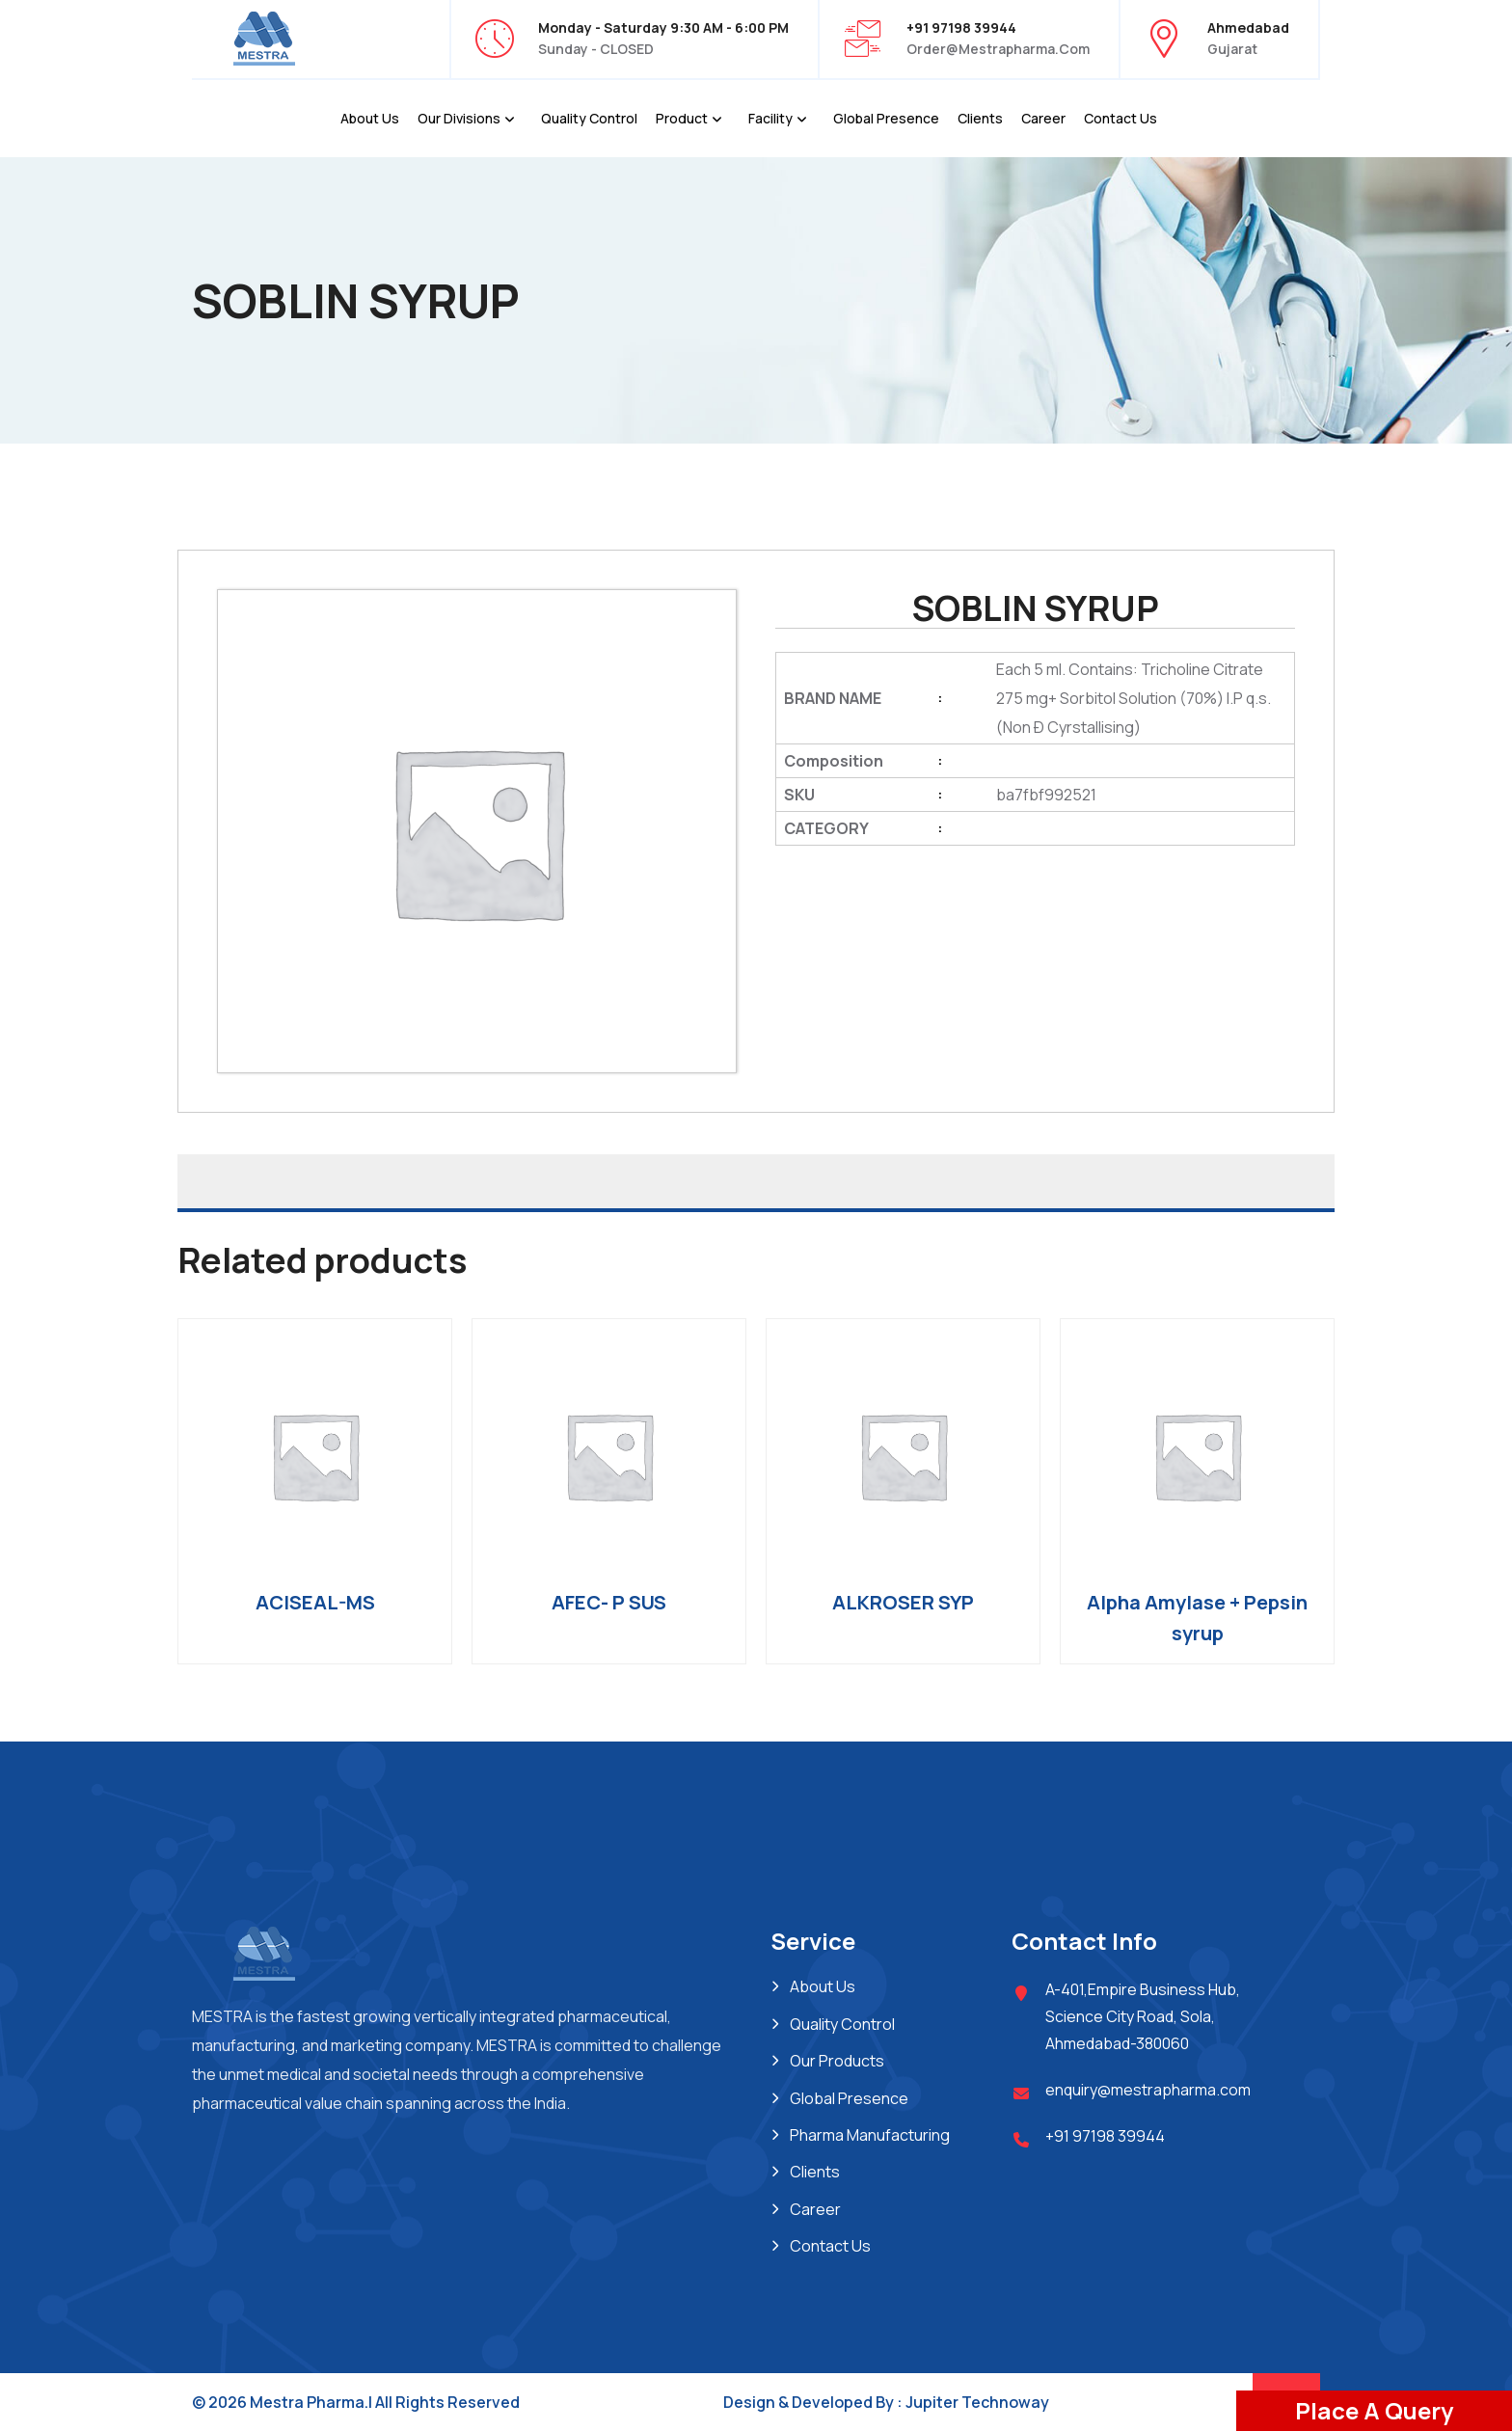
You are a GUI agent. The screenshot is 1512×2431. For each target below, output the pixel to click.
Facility (770, 118)
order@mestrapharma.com (998, 49)
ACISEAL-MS (315, 1602)
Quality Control (589, 118)
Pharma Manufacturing (870, 2135)
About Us (369, 118)
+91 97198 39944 (1105, 2136)
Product (682, 118)
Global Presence (886, 118)
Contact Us (1120, 118)
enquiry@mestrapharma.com (1148, 2089)
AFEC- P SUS (609, 1602)
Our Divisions (459, 118)
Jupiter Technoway (977, 2402)
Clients (980, 118)
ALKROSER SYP (903, 1602)
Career (1043, 118)
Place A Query (1374, 2410)
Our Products (837, 2060)
